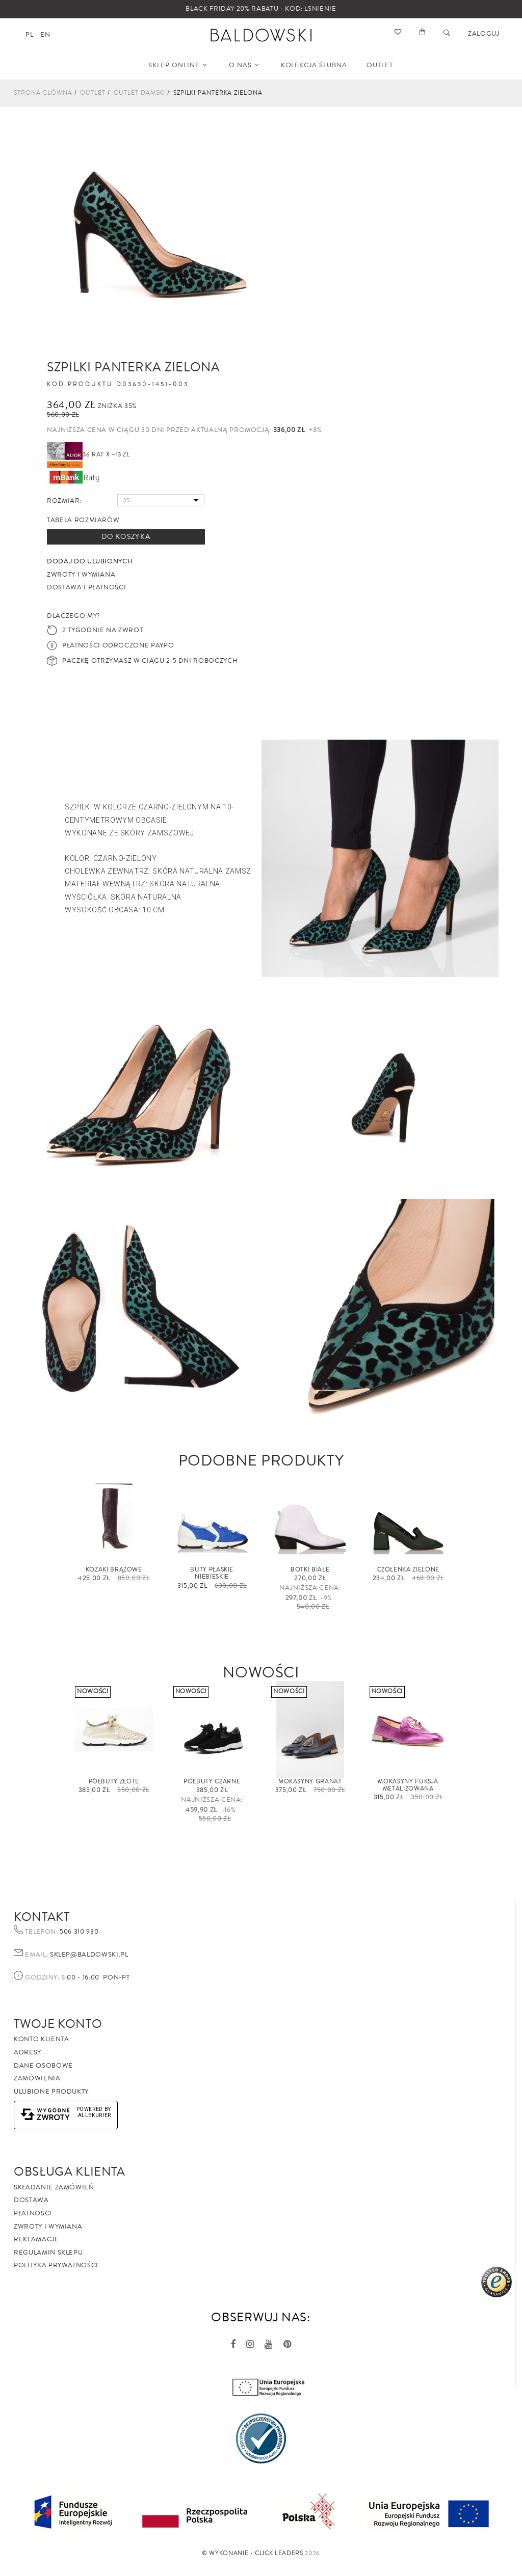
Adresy (27, 2052)
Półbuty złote (114, 1781)
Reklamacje (36, 2239)
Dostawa (31, 2200)
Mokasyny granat (310, 1781)
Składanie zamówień (54, 2187)
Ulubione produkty (51, 2091)
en (45, 34)
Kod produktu (80, 384)
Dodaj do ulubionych (90, 561)
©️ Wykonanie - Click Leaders (252, 2553)
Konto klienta (41, 2039)
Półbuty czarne (212, 1781)
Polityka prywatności (56, 2265)
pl (29, 34)
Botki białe (310, 1569)
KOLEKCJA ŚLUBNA (314, 65)
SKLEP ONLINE (177, 65)
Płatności (33, 2213)
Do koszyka (126, 537)
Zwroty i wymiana (48, 2226)
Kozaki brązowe (114, 1569)
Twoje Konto (58, 2023)
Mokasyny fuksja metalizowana (408, 1785)
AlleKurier (95, 2115)
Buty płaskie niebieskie (211, 1573)
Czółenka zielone (408, 1569)
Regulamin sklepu (48, 2252)
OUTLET (380, 65)
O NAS (244, 65)
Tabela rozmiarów (83, 520)
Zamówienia (37, 2078)
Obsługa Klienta (69, 2171)
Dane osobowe (43, 2065)
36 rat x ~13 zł (88, 454)
